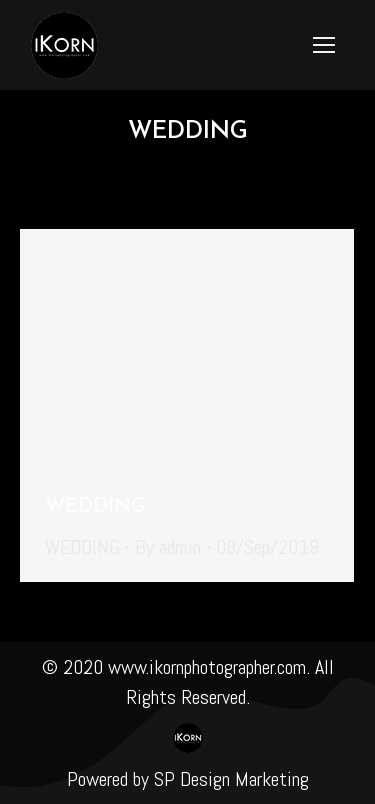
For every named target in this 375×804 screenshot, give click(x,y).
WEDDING (95, 507)
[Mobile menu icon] (324, 45)
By (168, 547)
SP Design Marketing (231, 779)
